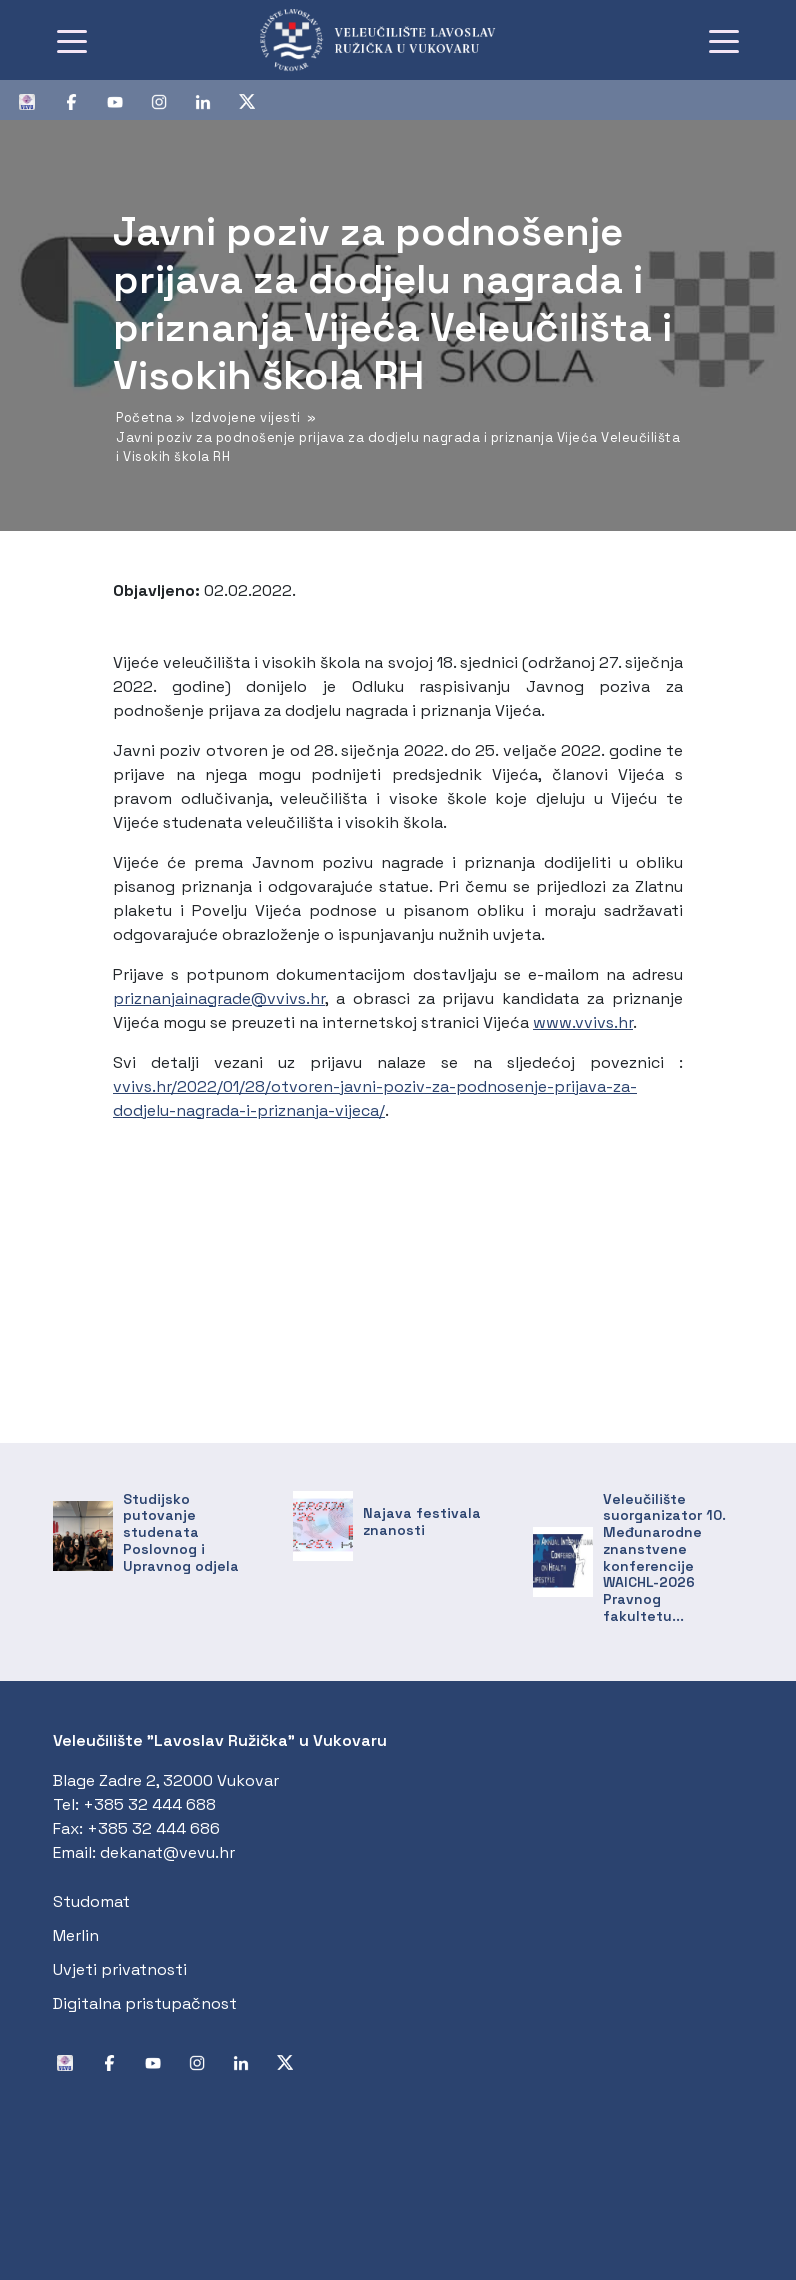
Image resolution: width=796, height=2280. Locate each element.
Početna (144, 417)
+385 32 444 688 (149, 1804)
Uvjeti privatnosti (120, 1969)
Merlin (76, 1935)
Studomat (91, 1901)
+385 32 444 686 (153, 1828)
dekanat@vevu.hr (167, 1852)
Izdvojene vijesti (246, 417)
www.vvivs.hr (583, 1022)
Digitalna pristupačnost (145, 2003)
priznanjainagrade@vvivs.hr (219, 998)
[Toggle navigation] (72, 40)
